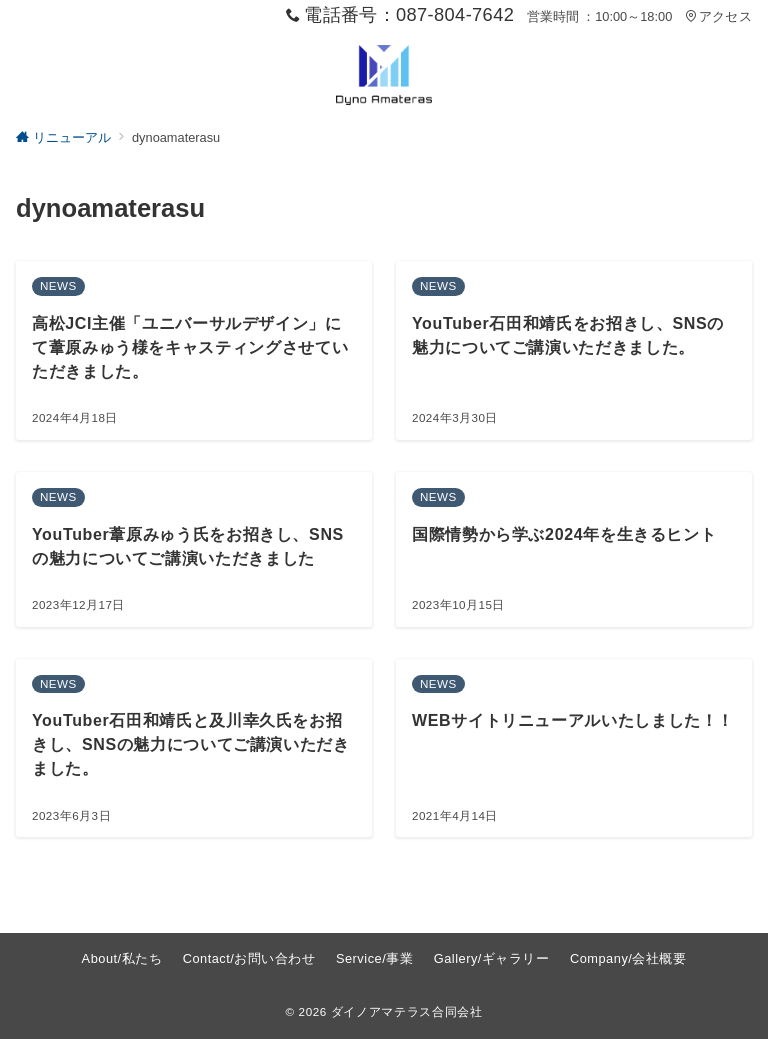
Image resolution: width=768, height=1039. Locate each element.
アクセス (718, 16)
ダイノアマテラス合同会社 (407, 1011)
